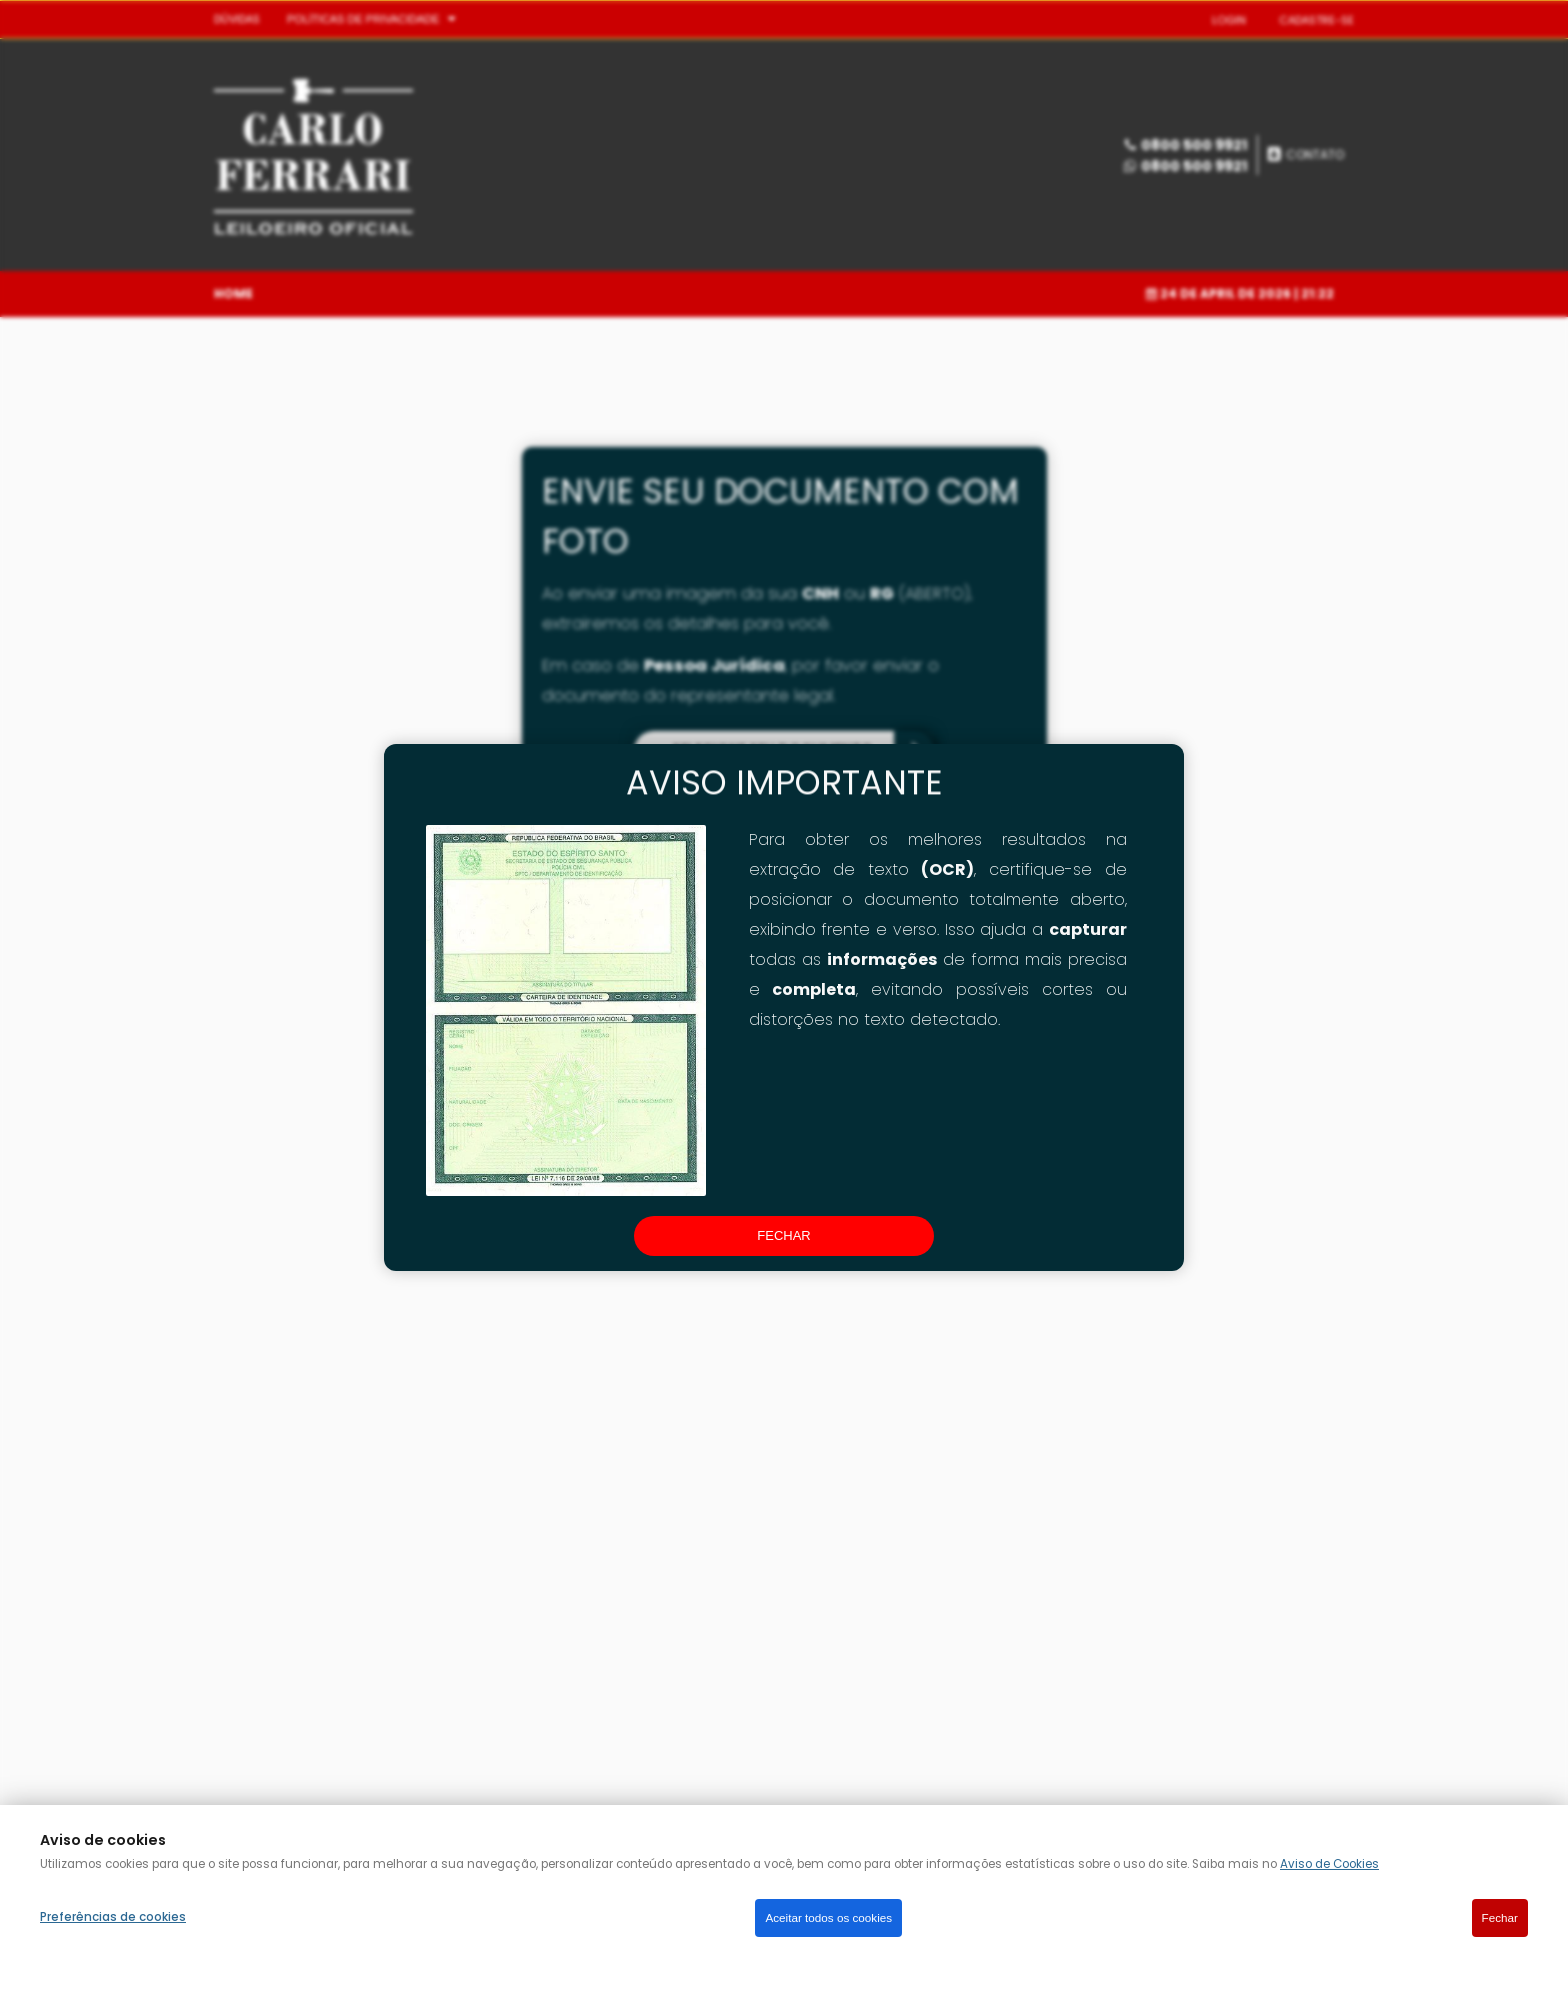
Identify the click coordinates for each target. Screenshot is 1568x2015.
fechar (783, 1235)
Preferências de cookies (113, 1917)
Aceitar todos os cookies (828, 1917)
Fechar (1500, 1917)
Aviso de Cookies (1329, 1864)
